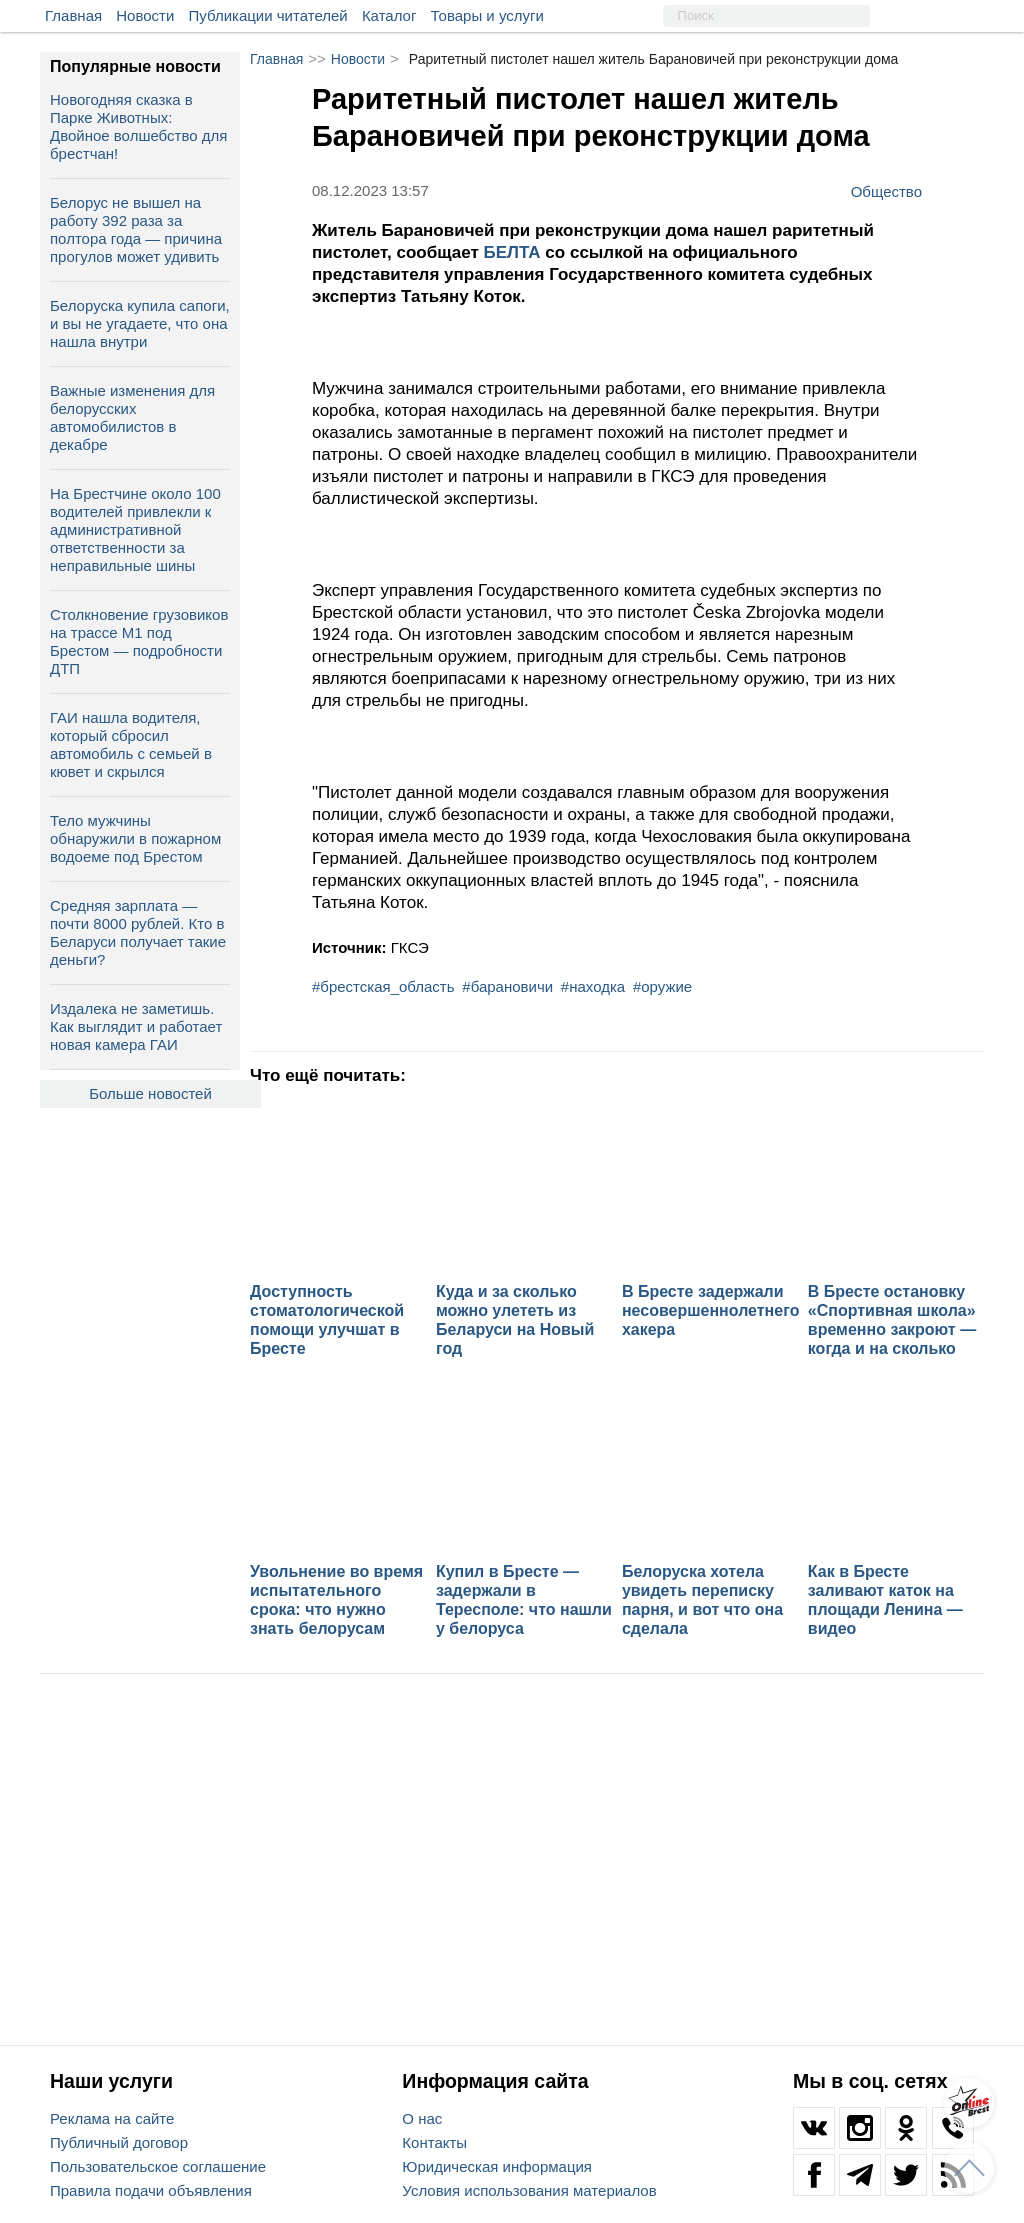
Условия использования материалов (529, 2190)
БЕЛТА (515, 252)
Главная (73, 15)
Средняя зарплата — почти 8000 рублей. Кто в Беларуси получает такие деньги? (138, 932)
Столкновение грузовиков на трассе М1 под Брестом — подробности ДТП (139, 641)
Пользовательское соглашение (158, 2166)
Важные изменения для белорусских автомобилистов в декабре (132, 417)
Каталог (389, 15)
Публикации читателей (268, 15)
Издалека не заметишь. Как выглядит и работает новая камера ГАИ (136, 1026)
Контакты (434, 2142)
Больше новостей (150, 1093)
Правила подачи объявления (151, 2190)
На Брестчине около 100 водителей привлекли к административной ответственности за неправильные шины (135, 529)
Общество (886, 191)
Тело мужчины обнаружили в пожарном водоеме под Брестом (135, 838)
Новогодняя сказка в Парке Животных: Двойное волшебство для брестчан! (138, 126)
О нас (422, 2118)
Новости (145, 15)
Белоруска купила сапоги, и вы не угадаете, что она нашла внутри (140, 323)
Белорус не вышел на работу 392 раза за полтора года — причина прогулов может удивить (136, 229)
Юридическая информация (497, 2166)
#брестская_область (383, 986)
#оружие (662, 986)
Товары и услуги (487, 15)
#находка (593, 986)
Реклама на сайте (112, 2118)
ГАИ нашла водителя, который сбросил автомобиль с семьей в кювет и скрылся (131, 744)
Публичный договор (119, 2142)
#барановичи (507, 986)
